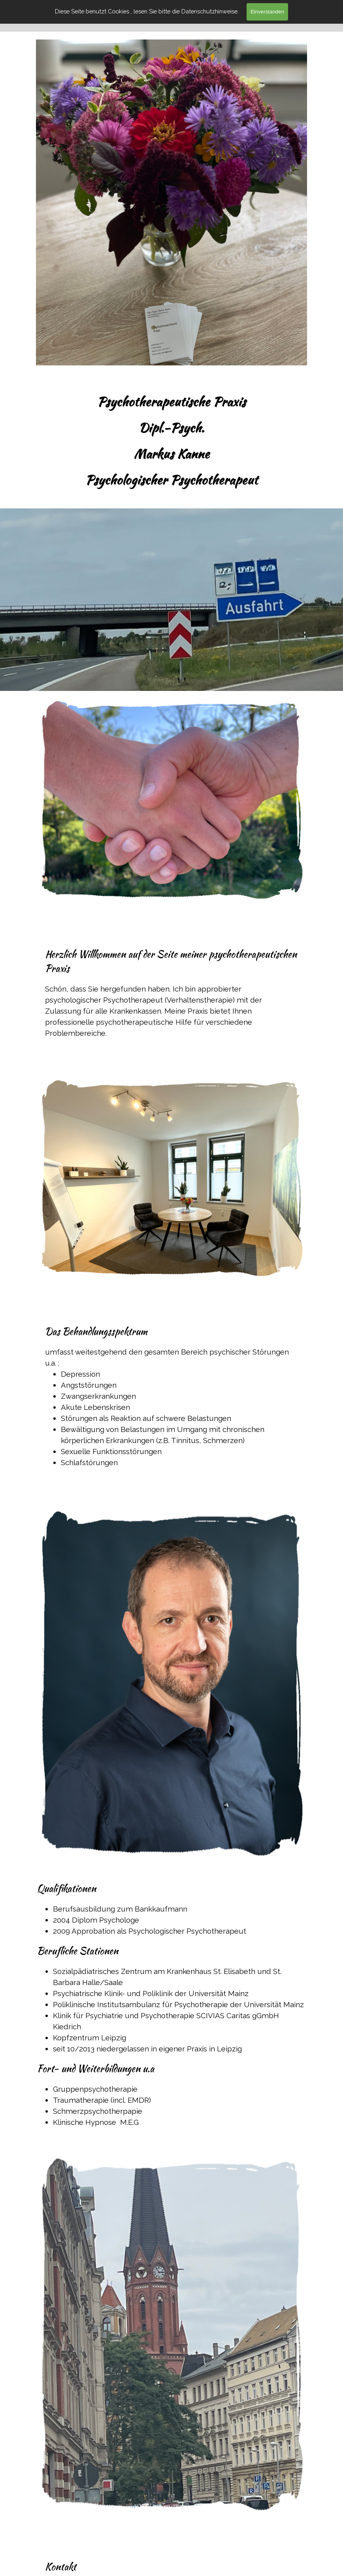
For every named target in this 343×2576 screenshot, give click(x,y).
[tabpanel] (171, 440)
